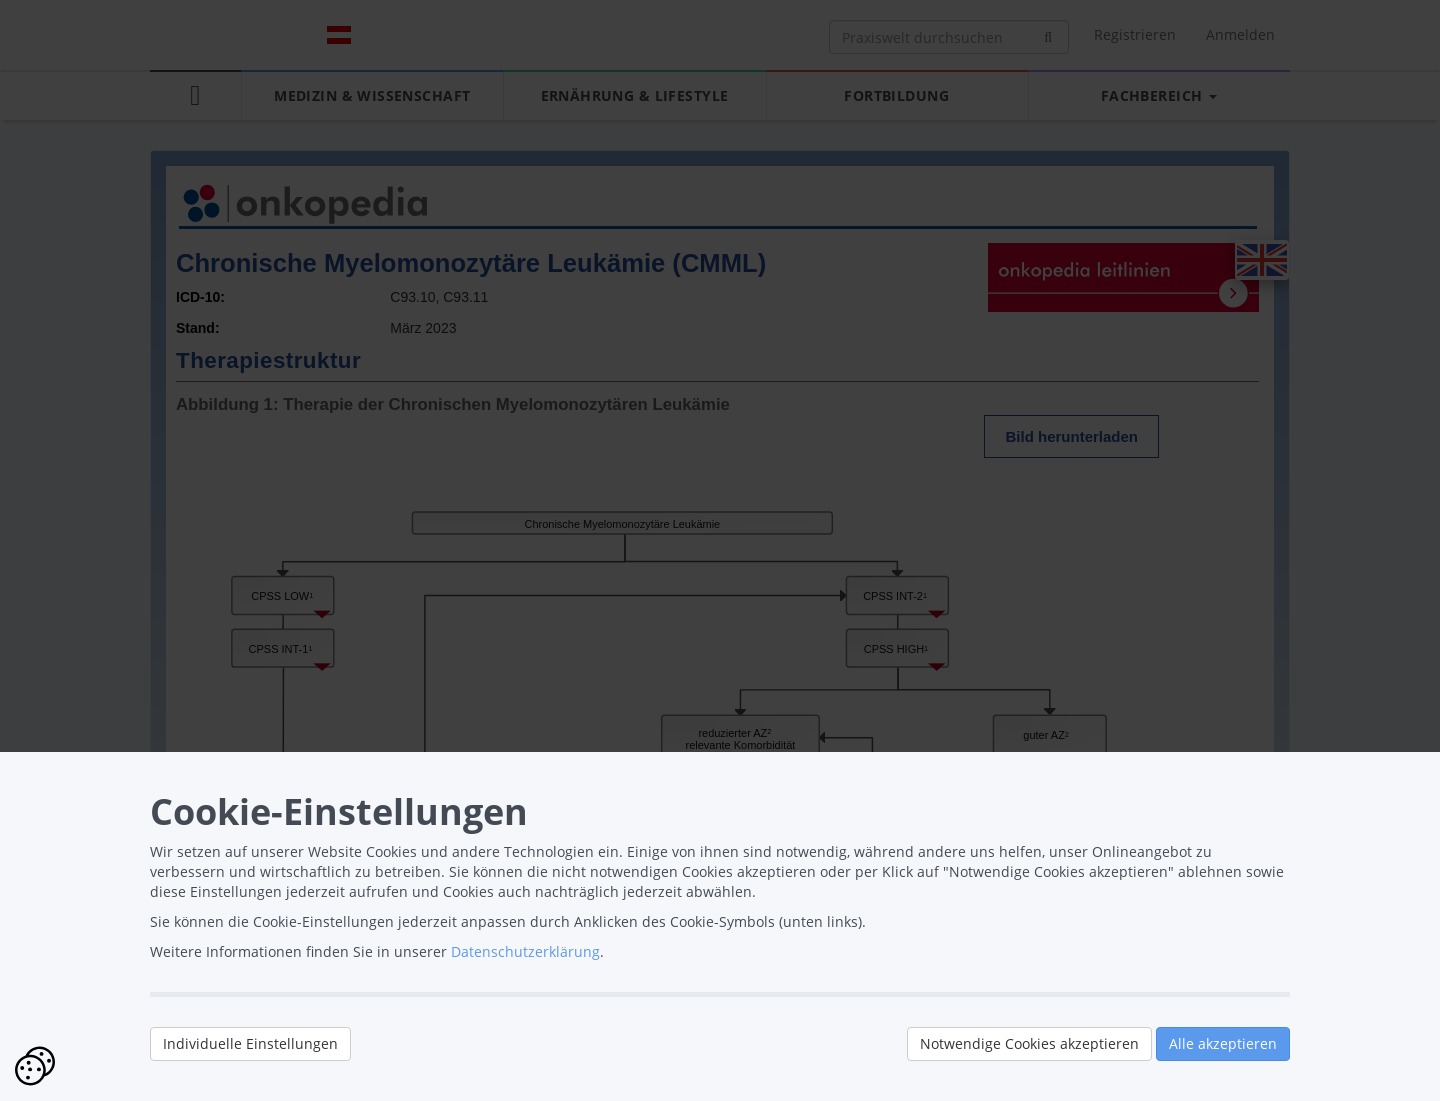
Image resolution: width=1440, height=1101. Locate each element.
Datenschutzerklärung (525, 951)
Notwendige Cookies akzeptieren (1029, 1043)
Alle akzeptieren (1223, 1043)
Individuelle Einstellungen (250, 1043)
